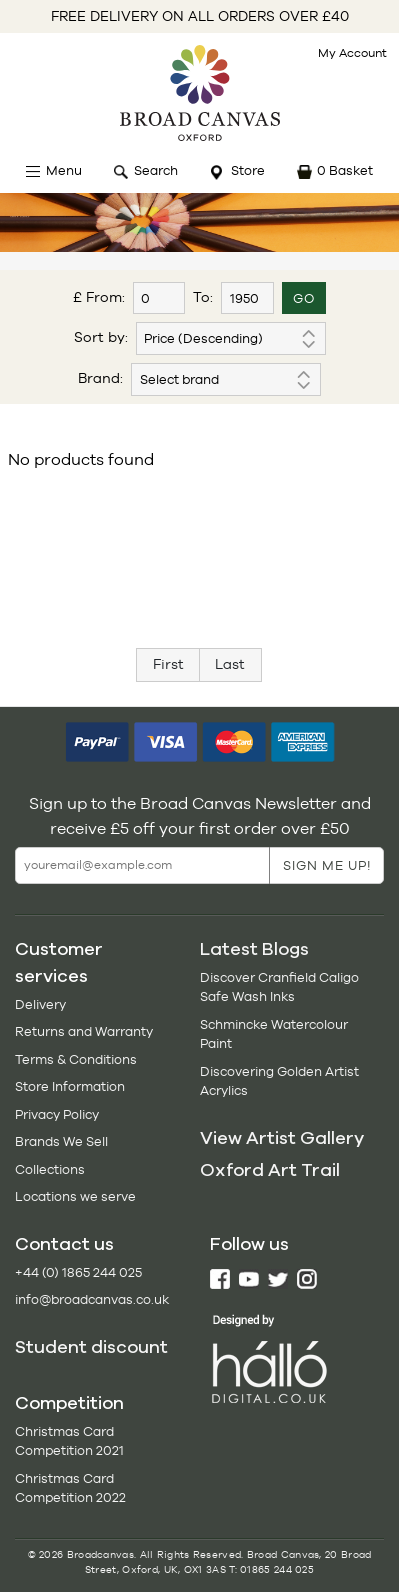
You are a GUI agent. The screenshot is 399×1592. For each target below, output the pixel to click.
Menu (64, 170)
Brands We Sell (61, 1141)
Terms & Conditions (76, 1059)
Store (248, 170)
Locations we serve (75, 1196)
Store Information (70, 1086)
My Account (352, 53)
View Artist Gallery (282, 1138)
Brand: (100, 378)
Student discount (91, 1347)
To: (203, 297)
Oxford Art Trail (270, 1170)
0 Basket (345, 170)
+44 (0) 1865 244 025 (78, 1272)
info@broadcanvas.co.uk (92, 1299)
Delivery (40, 1004)
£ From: (99, 297)
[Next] (230, 665)
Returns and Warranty (84, 1031)
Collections (50, 1169)
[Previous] (168, 665)
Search (156, 170)
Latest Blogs (254, 949)
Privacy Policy (57, 1114)
